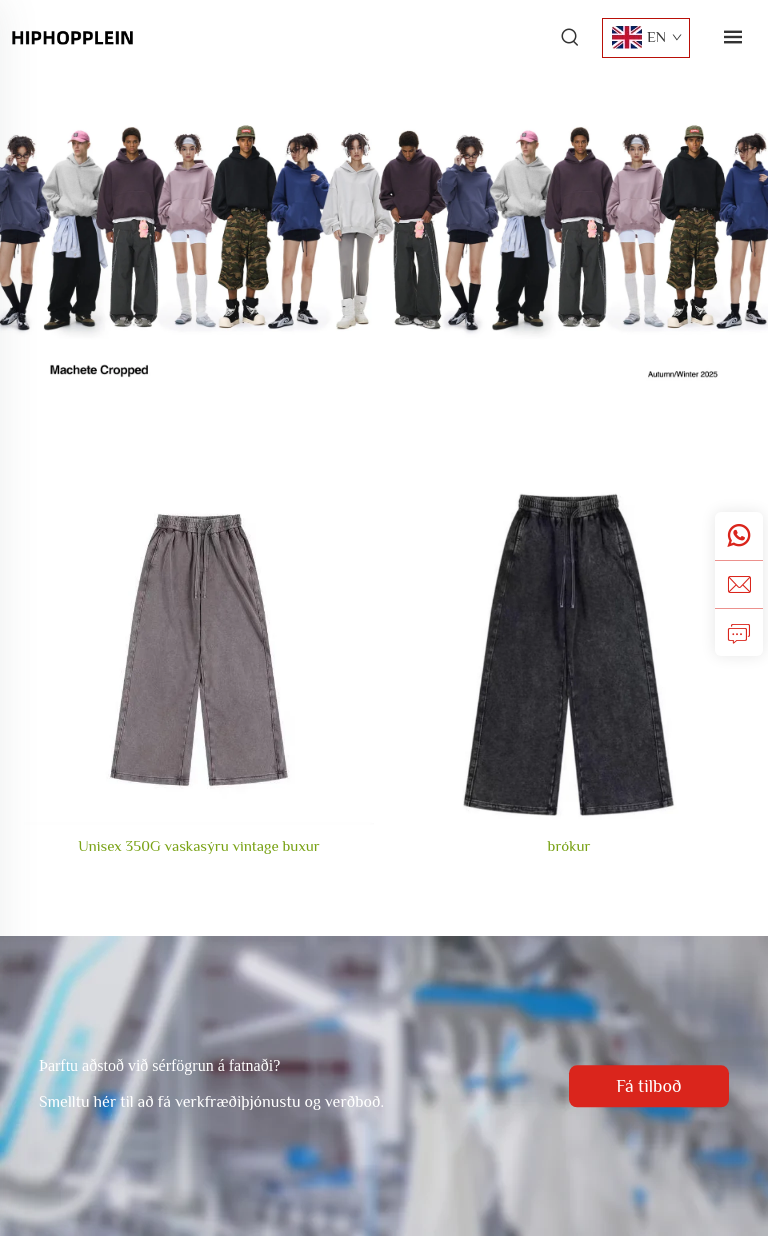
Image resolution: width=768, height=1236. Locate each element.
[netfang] (739, 584)
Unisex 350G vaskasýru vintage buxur (198, 845)
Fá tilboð (649, 1086)
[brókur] (569, 650)
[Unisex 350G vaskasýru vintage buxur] (199, 650)
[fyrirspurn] (739, 632)
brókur (569, 845)
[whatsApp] (739, 536)
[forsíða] (72, 36)
